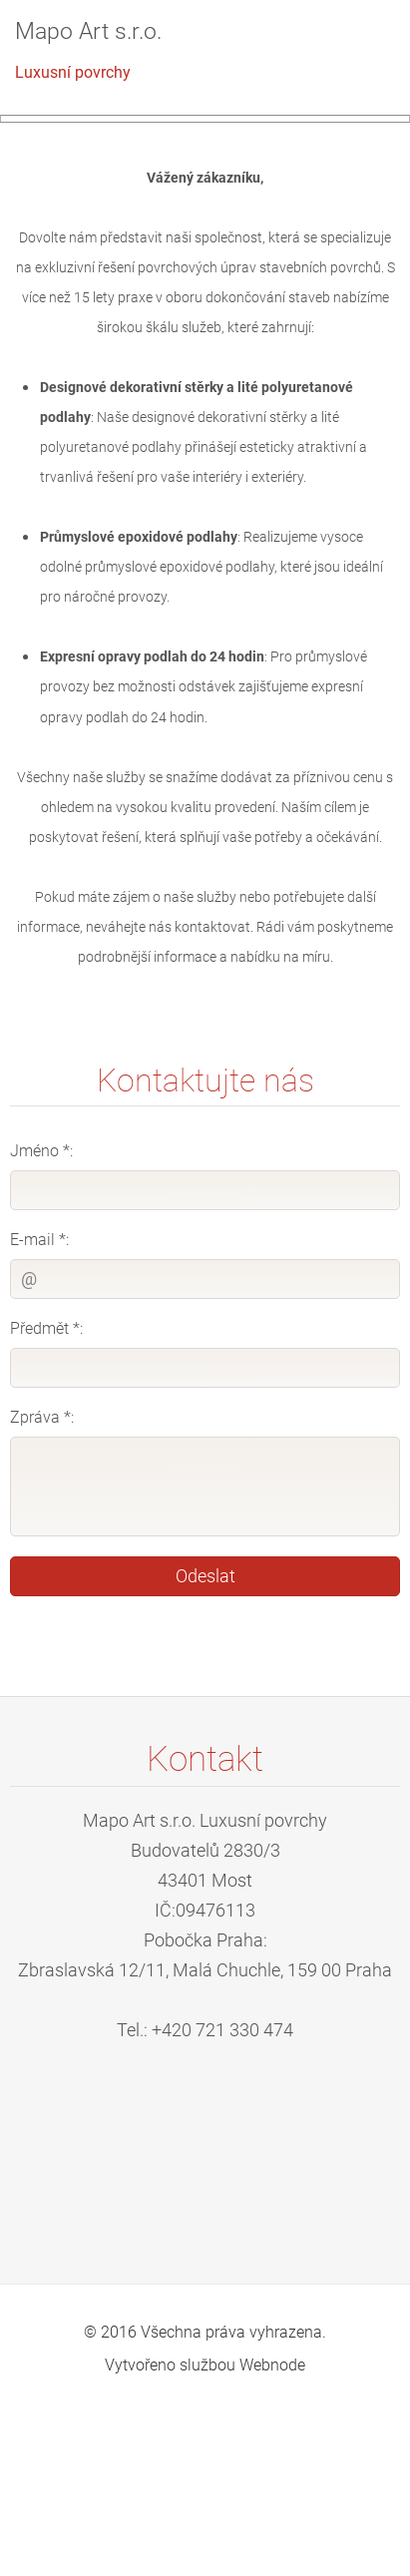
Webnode (272, 2526)
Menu (355, 45)
